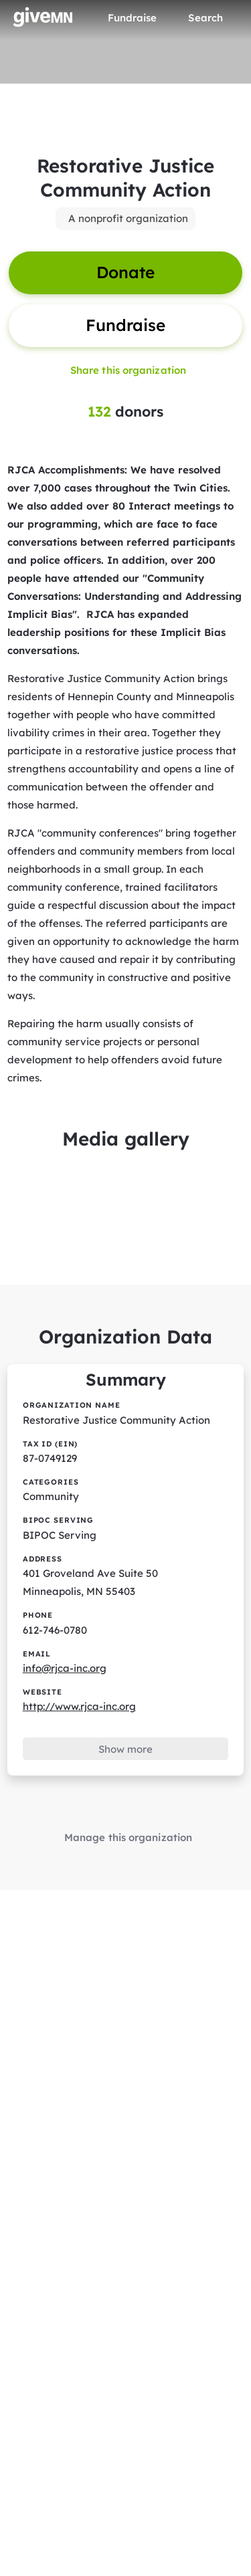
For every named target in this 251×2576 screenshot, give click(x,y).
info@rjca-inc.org (64, 1668)
